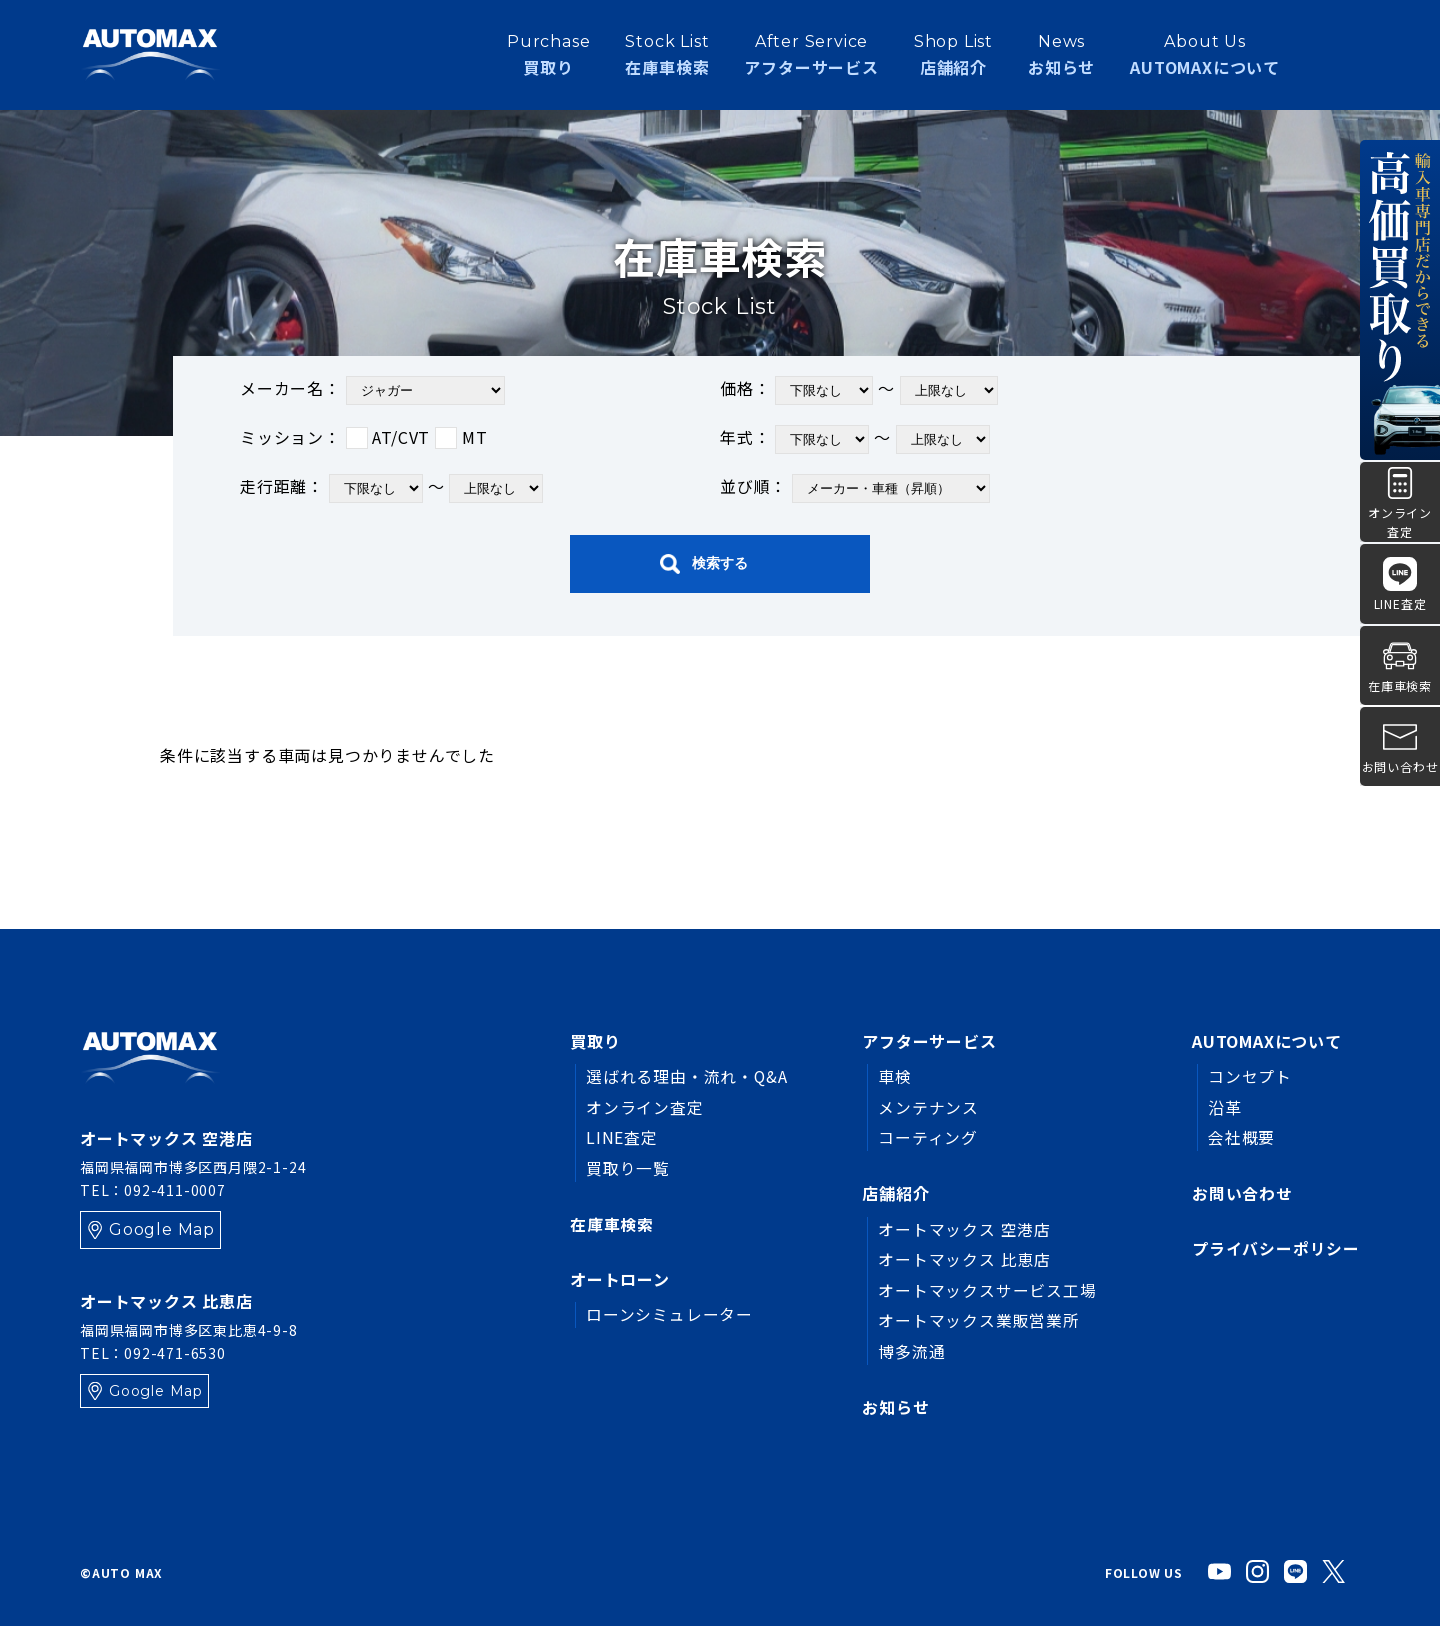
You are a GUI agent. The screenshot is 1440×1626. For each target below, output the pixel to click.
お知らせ (1061, 54)
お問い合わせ (1242, 1193)
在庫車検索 (612, 1224)
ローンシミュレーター (669, 1315)
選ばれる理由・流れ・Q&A (687, 1076)
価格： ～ (859, 390)
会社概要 (1241, 1137)
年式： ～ (855, 439)
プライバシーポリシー (1276, 1249)
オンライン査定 (645, 1107)
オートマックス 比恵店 (964, 1259)
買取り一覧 (628, 1168)
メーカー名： (372, 390)
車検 (895, 1076)
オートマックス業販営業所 (979, 1320)
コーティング (928, 1137)
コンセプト (1250, 1076)
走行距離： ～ (391, 488)
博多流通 (911, 1351)
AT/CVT (388, 437)
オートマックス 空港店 (964, 1229)
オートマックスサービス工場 (987, 1290)
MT (461, 437)
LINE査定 (622, 1137)
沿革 (1225, 1107)
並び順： (855, 488)
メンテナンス (928, 1107)
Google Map (162, 1229)
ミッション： (363, 437)
